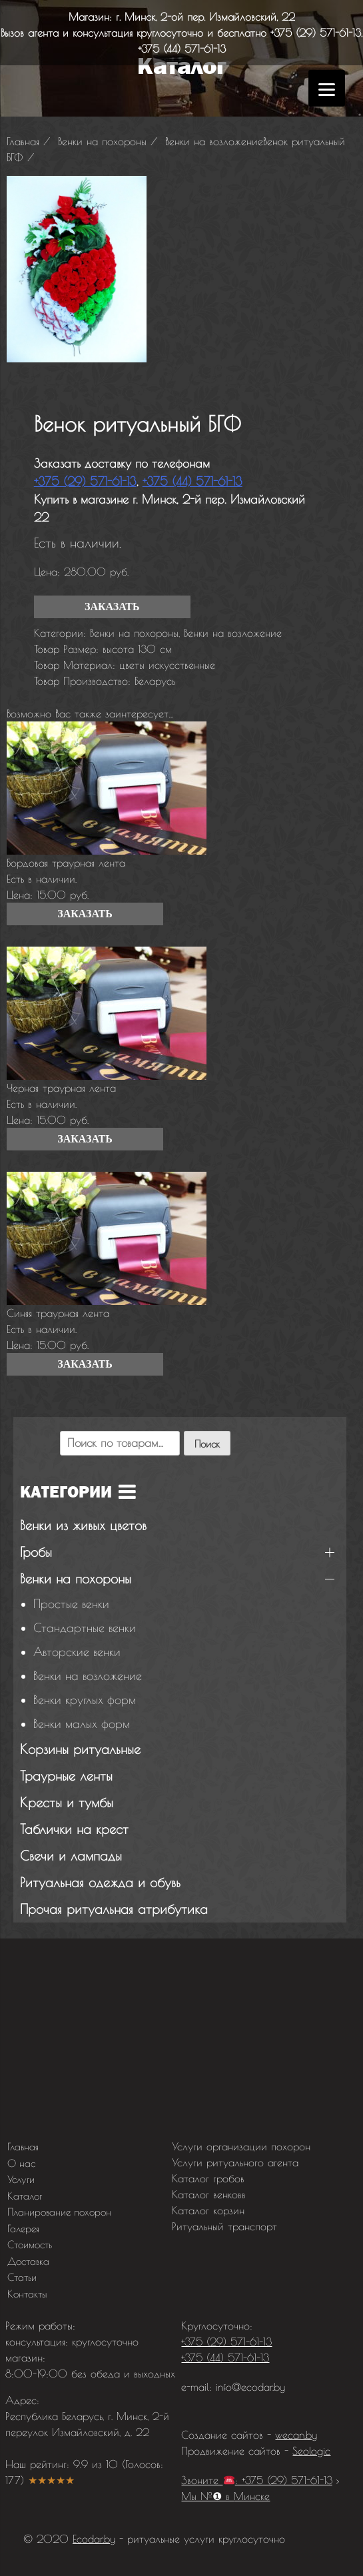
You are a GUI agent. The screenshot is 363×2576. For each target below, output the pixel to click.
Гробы (36, 1551)
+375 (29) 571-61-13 (315, 33)
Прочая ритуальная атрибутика (114, 1909)
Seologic (311, 2451)
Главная (23, 2146)
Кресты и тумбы (66, 1802)
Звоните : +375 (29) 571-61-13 (256, 2480)
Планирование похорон (59, 2212)
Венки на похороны (134, 633)
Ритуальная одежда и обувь (100, 1882)
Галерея (23, 2228)
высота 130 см (137, 649)
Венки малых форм (81, 1724)
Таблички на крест (74, 1829)
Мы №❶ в (225, 2496)
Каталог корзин (208, 2210)
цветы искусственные (167, 665)
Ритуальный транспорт (224, 2226)
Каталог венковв (209, 2194)
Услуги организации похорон (241, 2146)
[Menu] (326, 88)
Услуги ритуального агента (235, 2162)
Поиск (207, 1444)
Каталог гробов (208, 2178)
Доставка (28, 2261)
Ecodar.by (94, 2539)
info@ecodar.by (250, 2387)
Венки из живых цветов (83, 1525)
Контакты (27, 2294)
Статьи (22, 2277)
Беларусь (155, 681)
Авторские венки (77, 1652)
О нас (21, 2163)
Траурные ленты (66, 1775)
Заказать (112, 606)
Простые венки (71, 1604)
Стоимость (29, 2244)
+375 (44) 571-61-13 (182, 49)
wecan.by (296, 2435)
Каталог (24, 2196)
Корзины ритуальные (80, 1749)
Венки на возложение (233, 633)
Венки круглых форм (84, 1700)
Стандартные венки (84, 1628)
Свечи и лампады (71, 1855)
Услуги (21, 2179)
